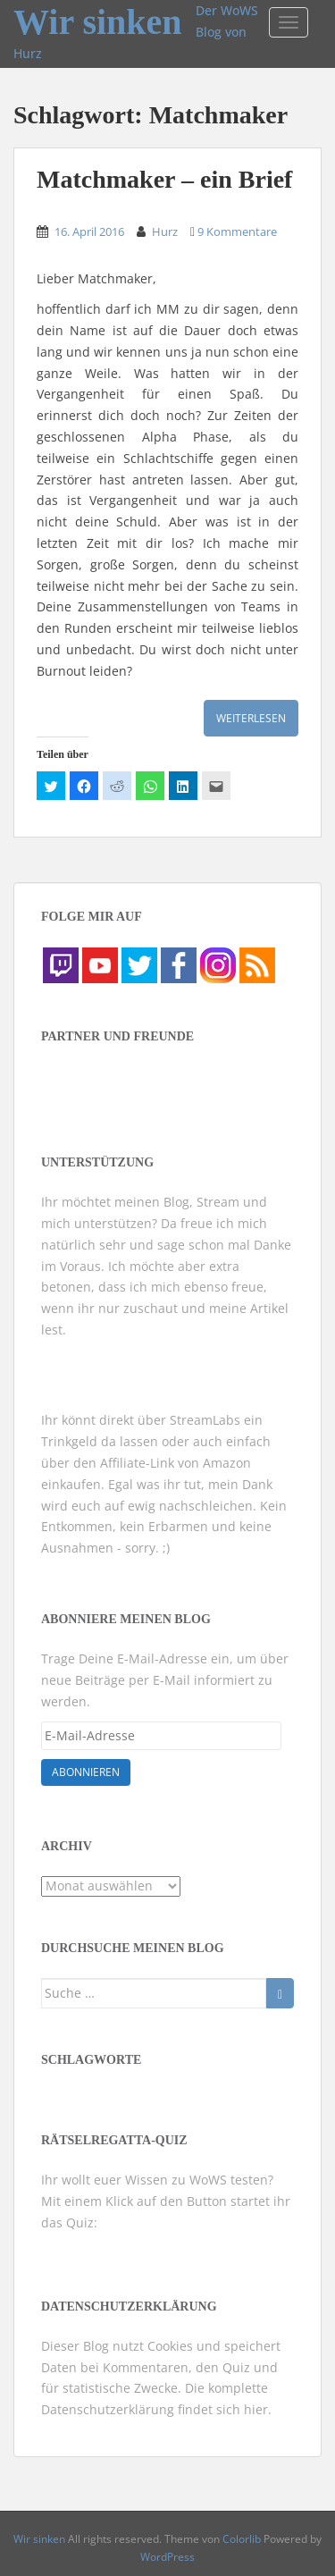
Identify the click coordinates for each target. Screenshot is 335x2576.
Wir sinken (97, 14)
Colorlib (241, 2539)
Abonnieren (86, 1772)
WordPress (167, 2556)
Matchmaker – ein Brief (164, 179)
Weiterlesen (251, 718)
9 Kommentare (237, 231)
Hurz (165, 231)
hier (256, 2409)
